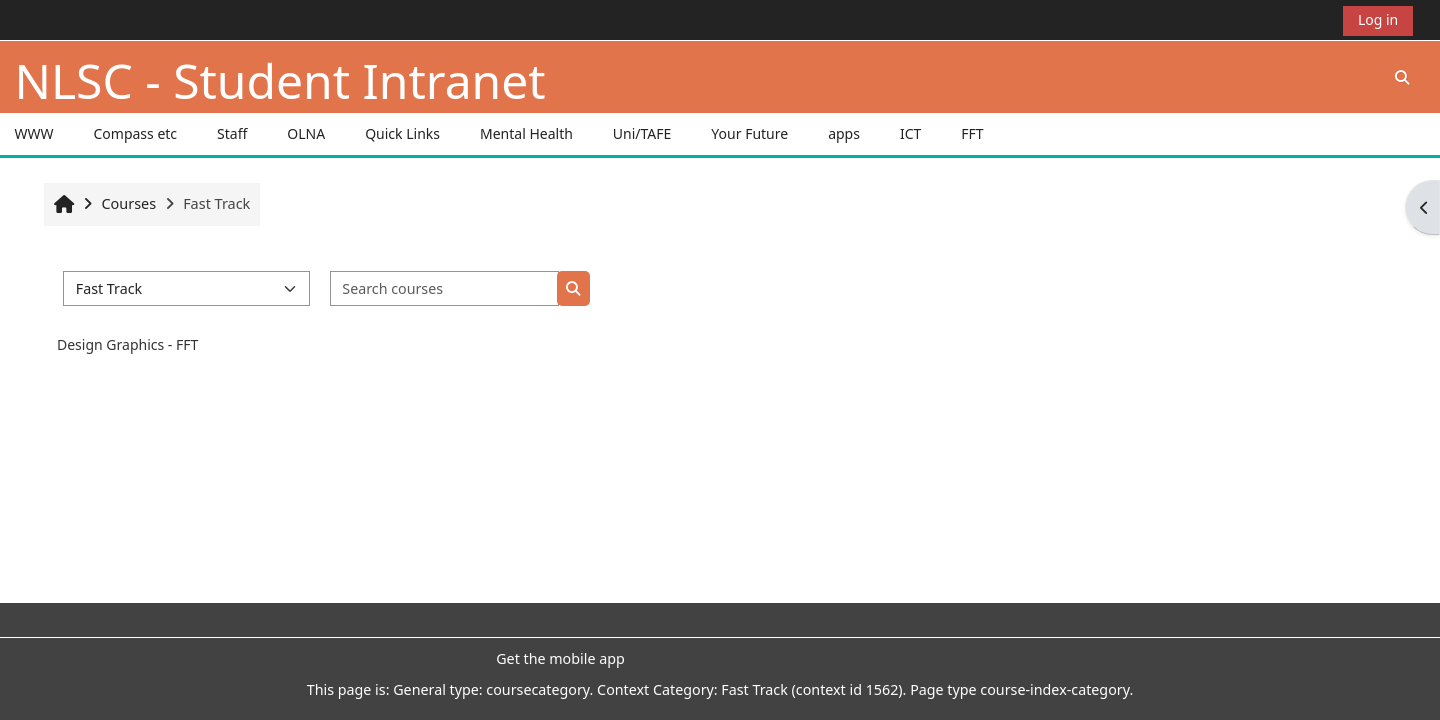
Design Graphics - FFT (127, 344)
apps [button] (844, 133)
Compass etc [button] (135, 133)
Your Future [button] (749, 133)
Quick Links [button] (402, 133)
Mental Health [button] (526, 133)
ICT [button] (910, 133)
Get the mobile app (560, 658)
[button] (1402, 77)
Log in (1378, 19)
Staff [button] (232, 133)
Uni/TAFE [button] (642, 133)
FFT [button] (972, 133)
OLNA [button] (306, 133)
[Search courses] (444, 288)
